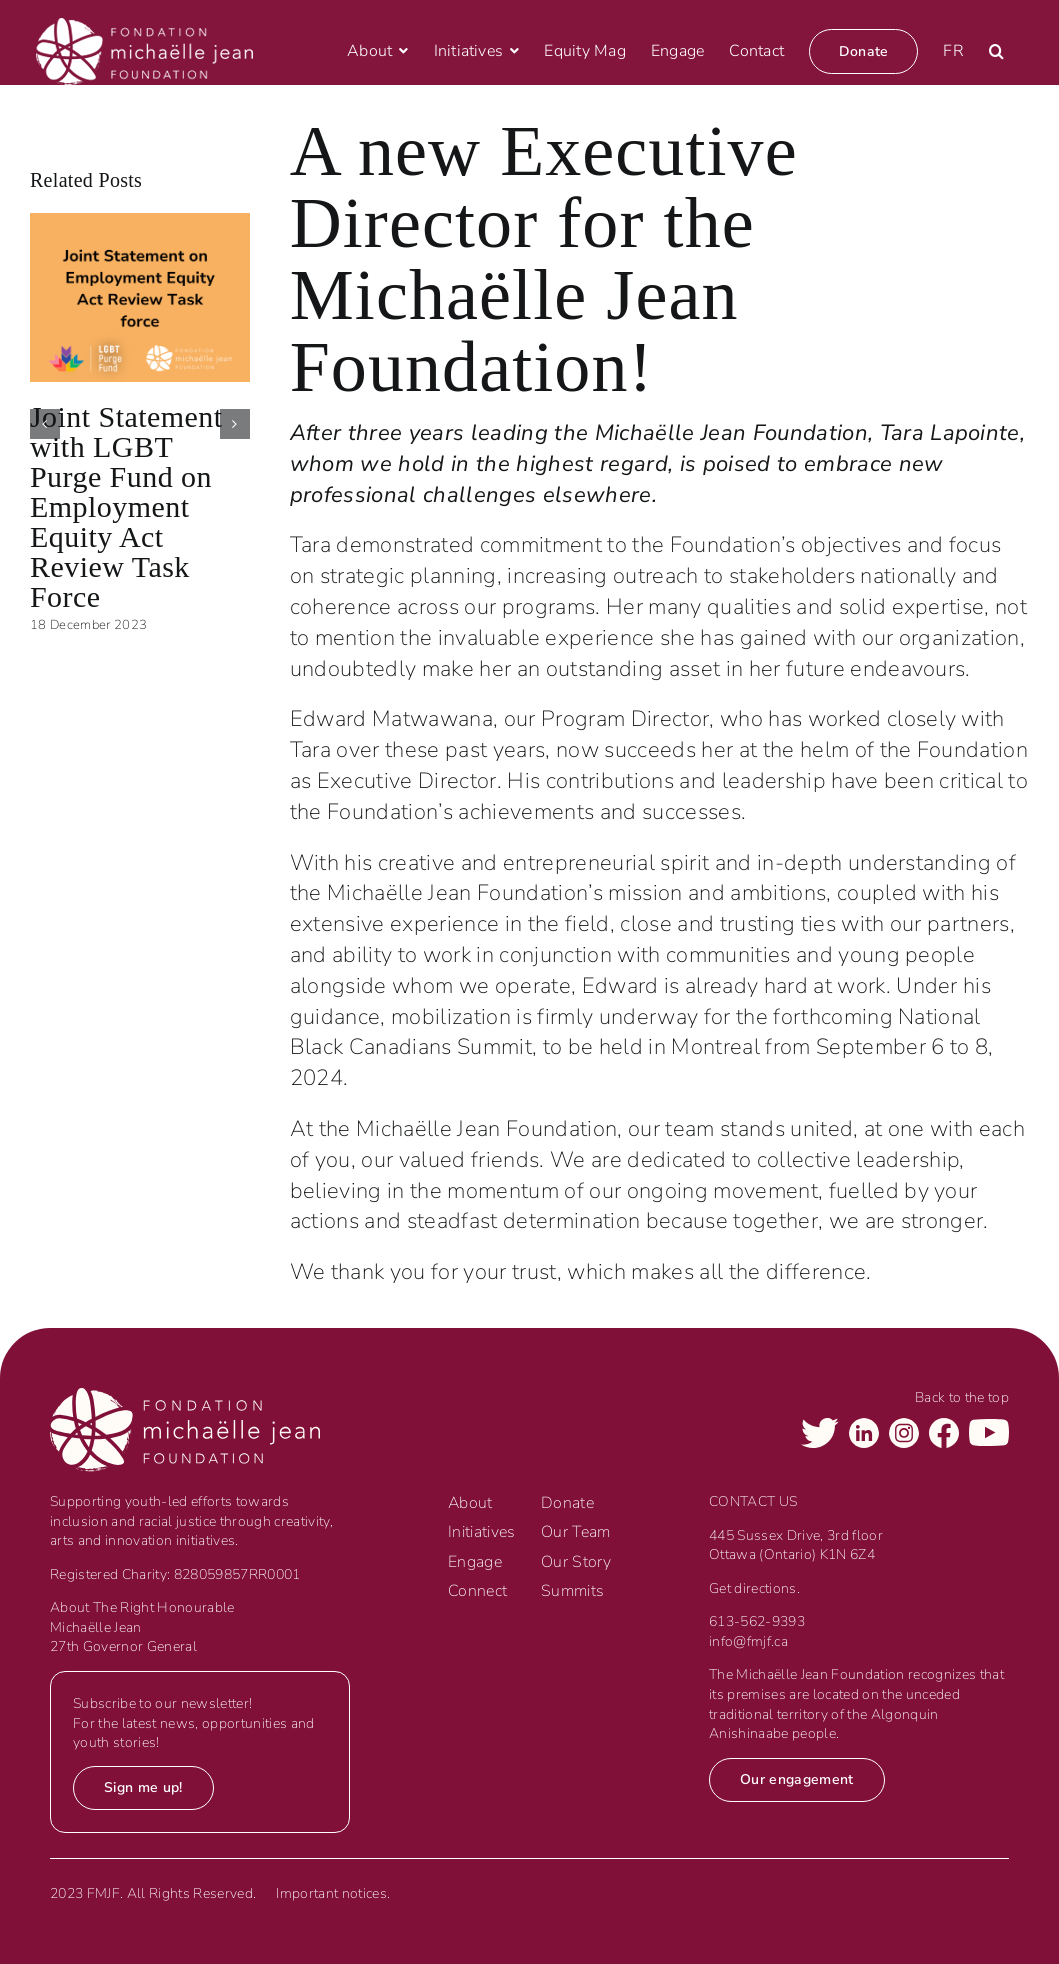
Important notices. (333, 1893)
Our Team (576, 1532)
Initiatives (482, 1532)
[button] (996, 51)
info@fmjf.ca (748, 1641)
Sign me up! (143, 1787)
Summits (572, 1591)
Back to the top (962, 1397)
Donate (567, 1503)
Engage (475, 1562)
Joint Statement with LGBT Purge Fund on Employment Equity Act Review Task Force (126, 506)
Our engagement (797, 1779)
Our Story (576, 1562)
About (470, 1503)
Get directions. (754, 1588)
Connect (477, 1591)
